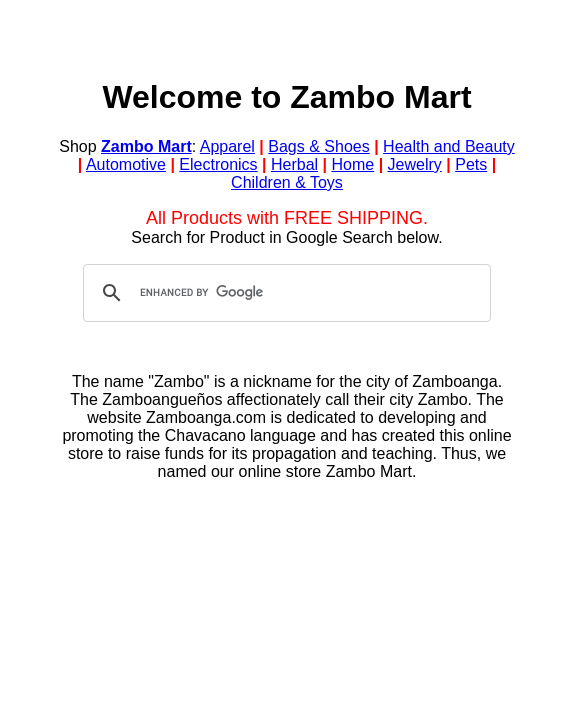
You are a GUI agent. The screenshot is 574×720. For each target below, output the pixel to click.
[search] (284, 293)
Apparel (227, 146)
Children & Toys (287, 182)
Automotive (126, 164)
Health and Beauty (449, 146)
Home (353, 164)
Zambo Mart (146, 146)
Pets (471, 164)
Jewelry (415, 164)
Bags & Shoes (318, 146)
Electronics (218, 164)
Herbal (294, 164)
